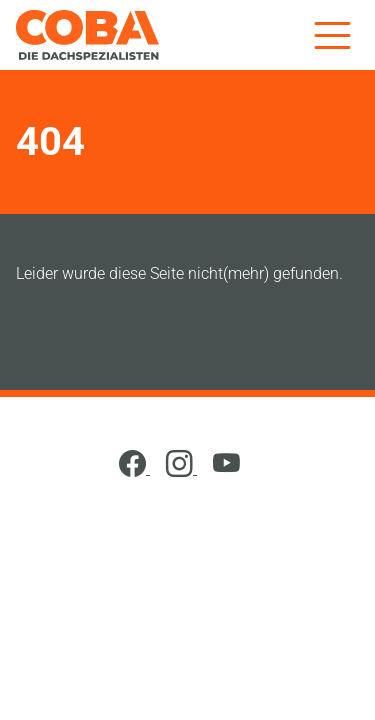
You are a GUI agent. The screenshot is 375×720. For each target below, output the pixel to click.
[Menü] (332, 34)
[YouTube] (226, 469)
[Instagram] (181, 469)
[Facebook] (134, 469)
